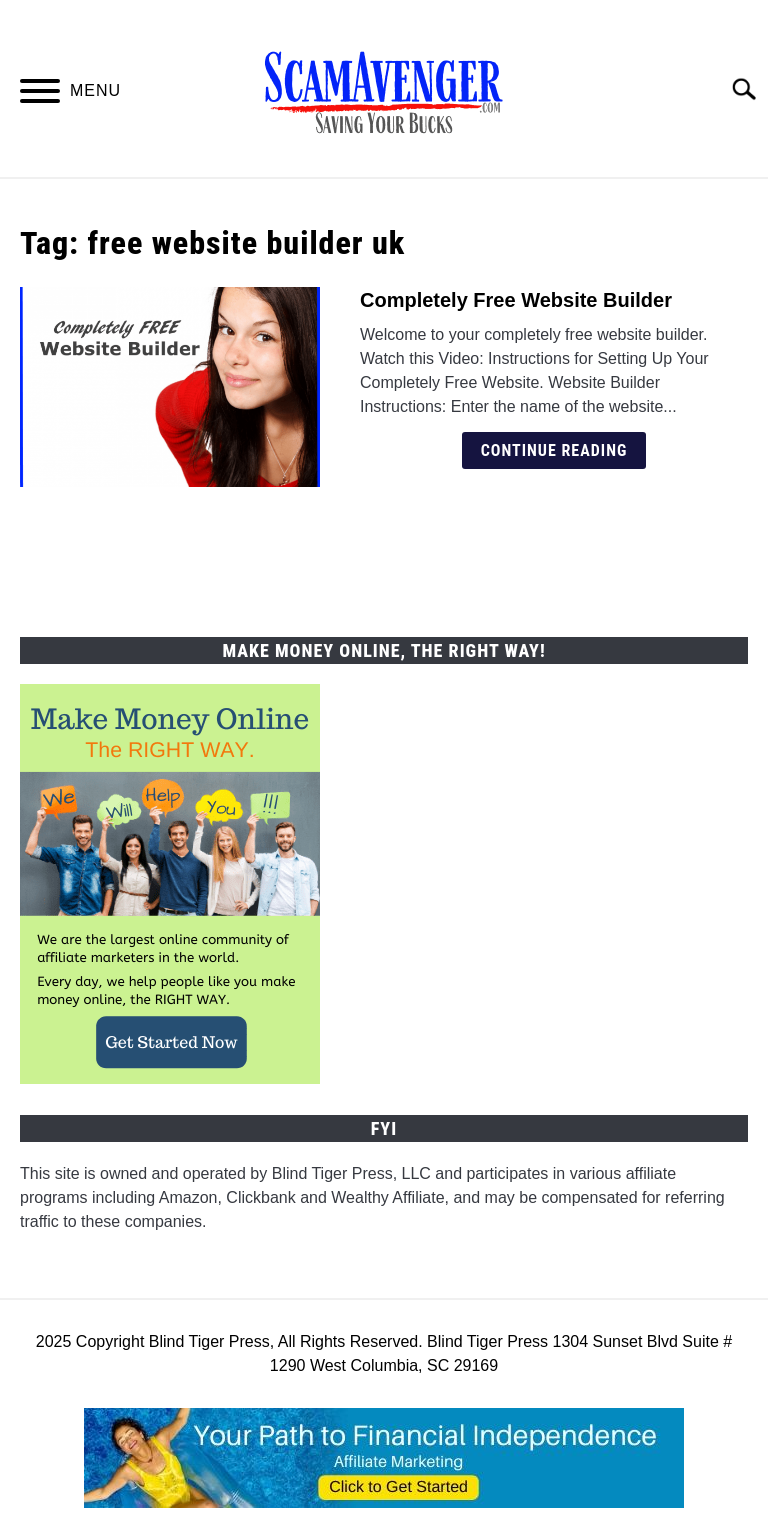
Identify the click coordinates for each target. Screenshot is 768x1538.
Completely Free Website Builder (516, 300)
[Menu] (40, 94)
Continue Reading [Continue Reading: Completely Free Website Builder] (554, 450)
